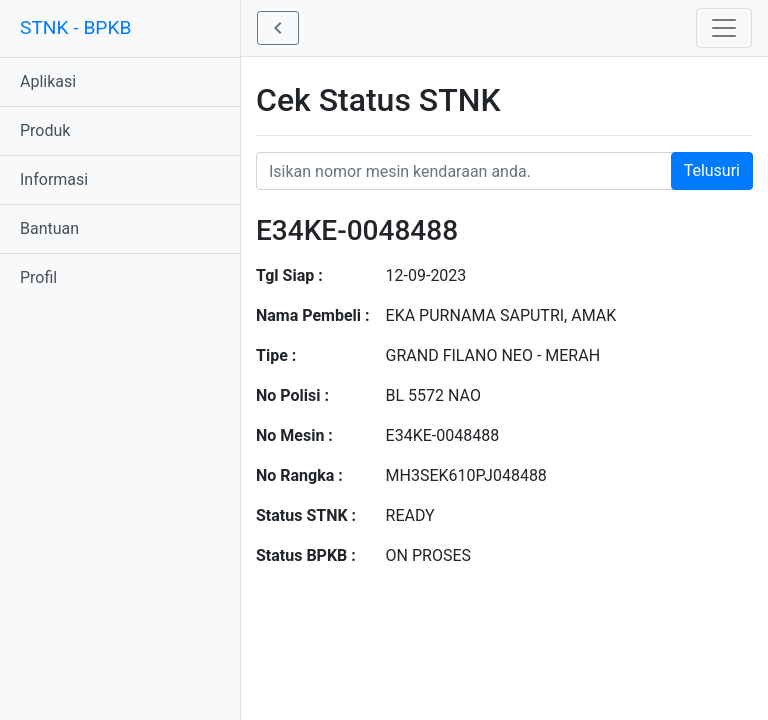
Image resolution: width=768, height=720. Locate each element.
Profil (38, 277)
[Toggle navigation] (724, 28)
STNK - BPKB (75, 27)
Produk (45, 130)
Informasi (54, 179)
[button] (278, 28)
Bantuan (49, 228)
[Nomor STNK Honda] (504, 171)
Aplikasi (48, 81)
